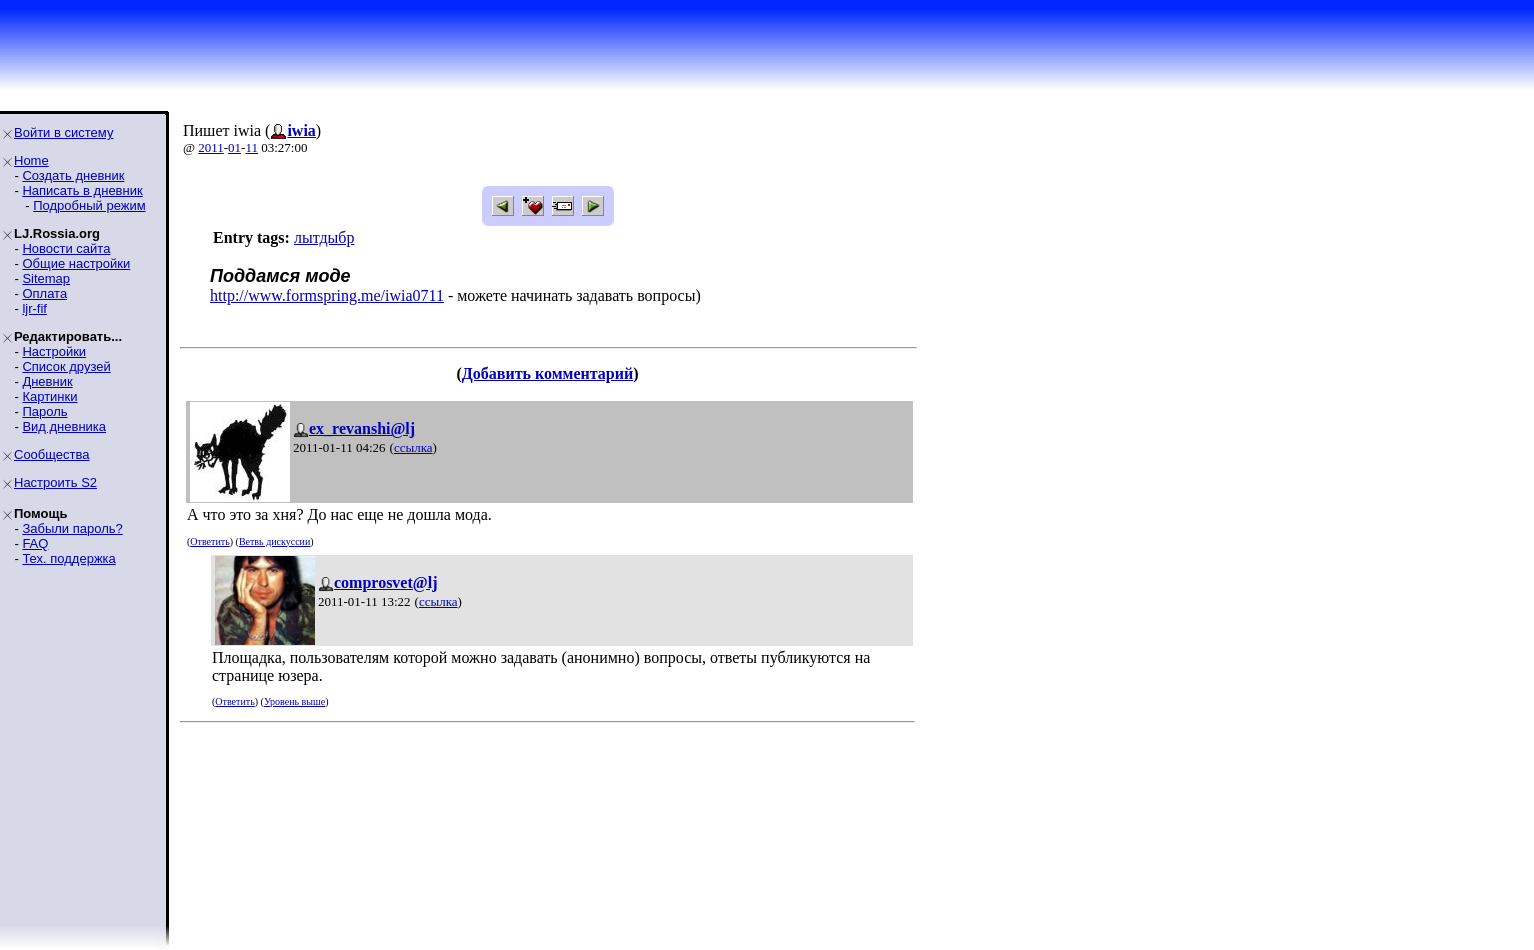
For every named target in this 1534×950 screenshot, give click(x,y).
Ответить (209, 541)
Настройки (54, 351)
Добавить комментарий (547, 373)
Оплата (44, 293)
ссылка (413, 447)
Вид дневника (64, 426)
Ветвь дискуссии (274, 541)
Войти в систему (63, 132)
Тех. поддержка (68, 558)
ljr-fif (34, 308)
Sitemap (46, 278)
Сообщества (52, 454)
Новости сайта (66, 248)
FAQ (35, 543)
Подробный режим (89, 205)
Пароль (44, 411)
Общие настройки (76, 263)
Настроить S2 (55, 482)
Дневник (47, 381)
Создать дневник (73, 175)
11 (251, 147)
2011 (211, 147)
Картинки (49, 396)
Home (31, 160)
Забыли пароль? (72, 528)
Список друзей (66, 366)
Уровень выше (294, 701)
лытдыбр (324, 237)
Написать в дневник (82, 190)
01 (234, 147)
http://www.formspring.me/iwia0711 (327, 295)
